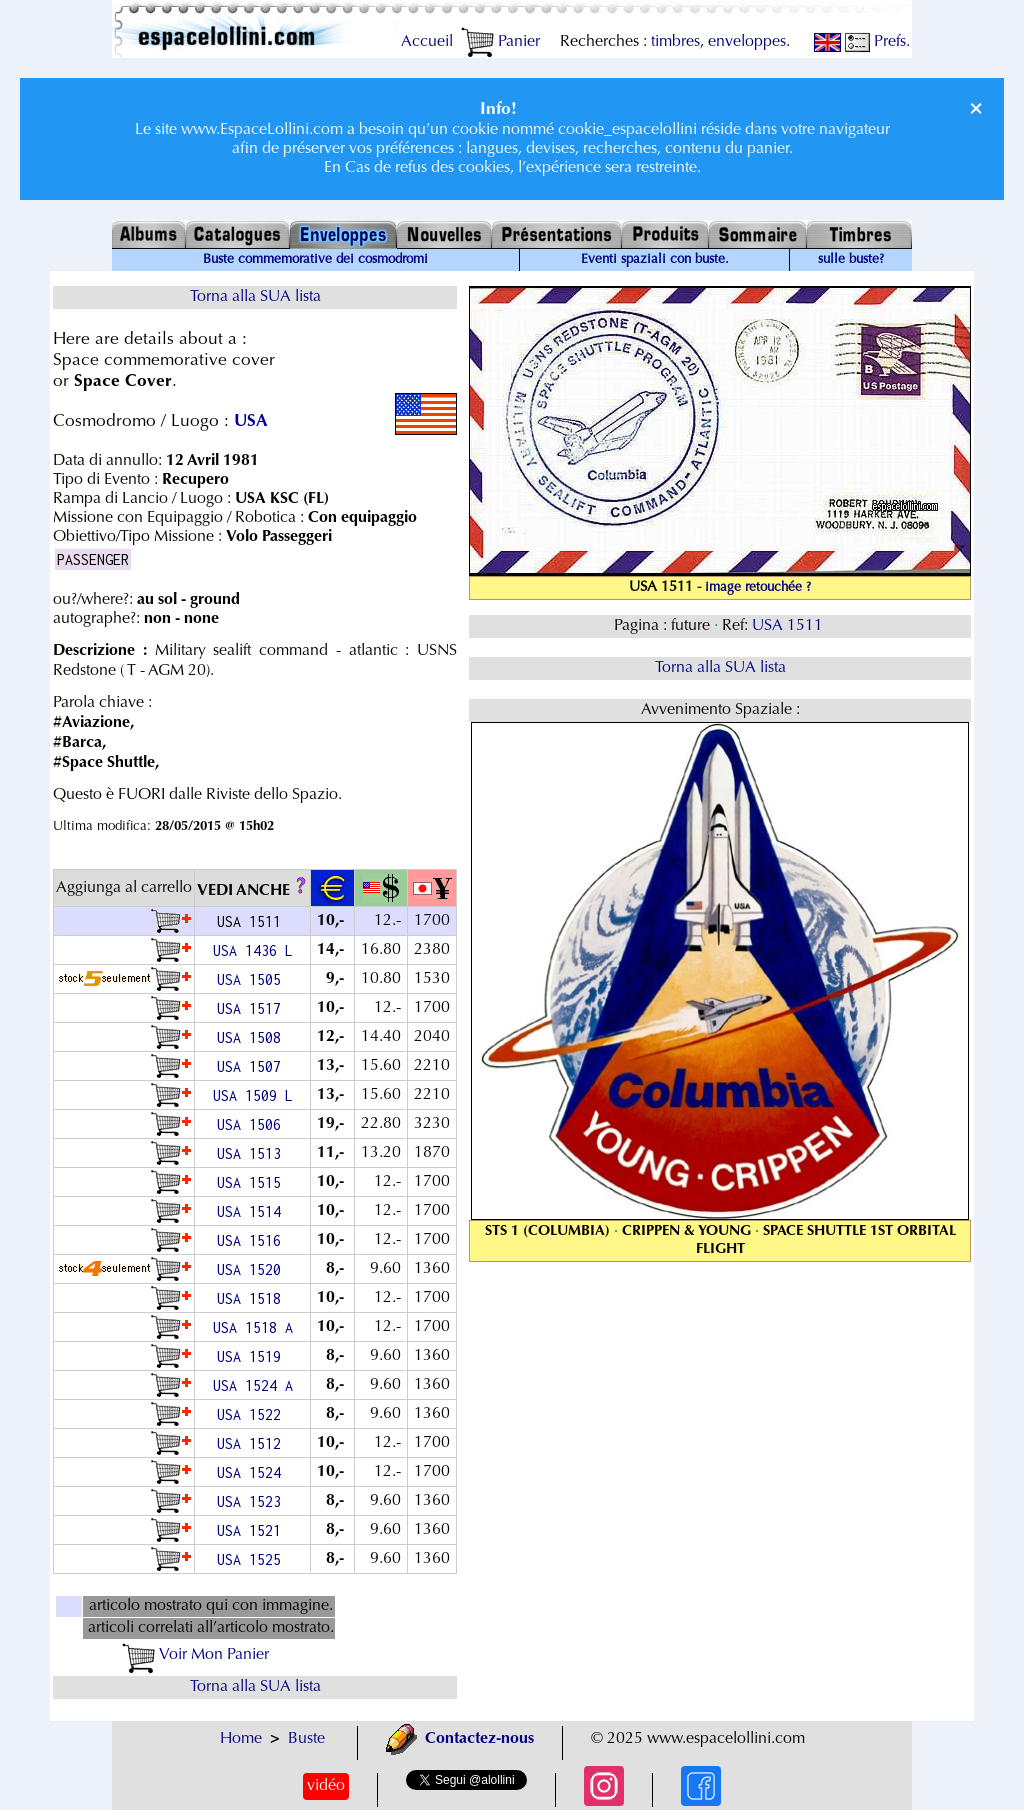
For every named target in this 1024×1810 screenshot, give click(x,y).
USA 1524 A (253, 1385)
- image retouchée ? (754, 588)
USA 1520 (253, 1269)
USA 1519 (253, 1356)
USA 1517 (253, 1008)
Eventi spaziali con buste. (655, 260)
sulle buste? (851, 260)
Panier (500, 42)
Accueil (427, 42)
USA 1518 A (253, 1327)
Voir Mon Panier (195, 1655)
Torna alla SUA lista (255, 297)
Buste (306, 1739)
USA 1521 (253, 1530)
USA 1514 (253, 1211)
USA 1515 (253, 1182)
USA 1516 (253, 1240)
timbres (675, 42)
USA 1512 (253, 1443)
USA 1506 (253, 1124)
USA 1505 (253, 979)
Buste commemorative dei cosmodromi (315, 260)
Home (241, 1739)
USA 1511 (789, 626)
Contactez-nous (460, 1739)
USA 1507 (253, 1066)
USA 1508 (253, 1037)
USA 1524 (253, 1472)
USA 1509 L (253, 1095)
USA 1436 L (253, 950)
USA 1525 (253, 1559)
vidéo (326, 1786)
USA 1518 (253, 1298)
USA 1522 (253, 1414)
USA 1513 (253, 1153)
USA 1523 (253, 1501)
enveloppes (747, 42)
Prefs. (877, 42)
